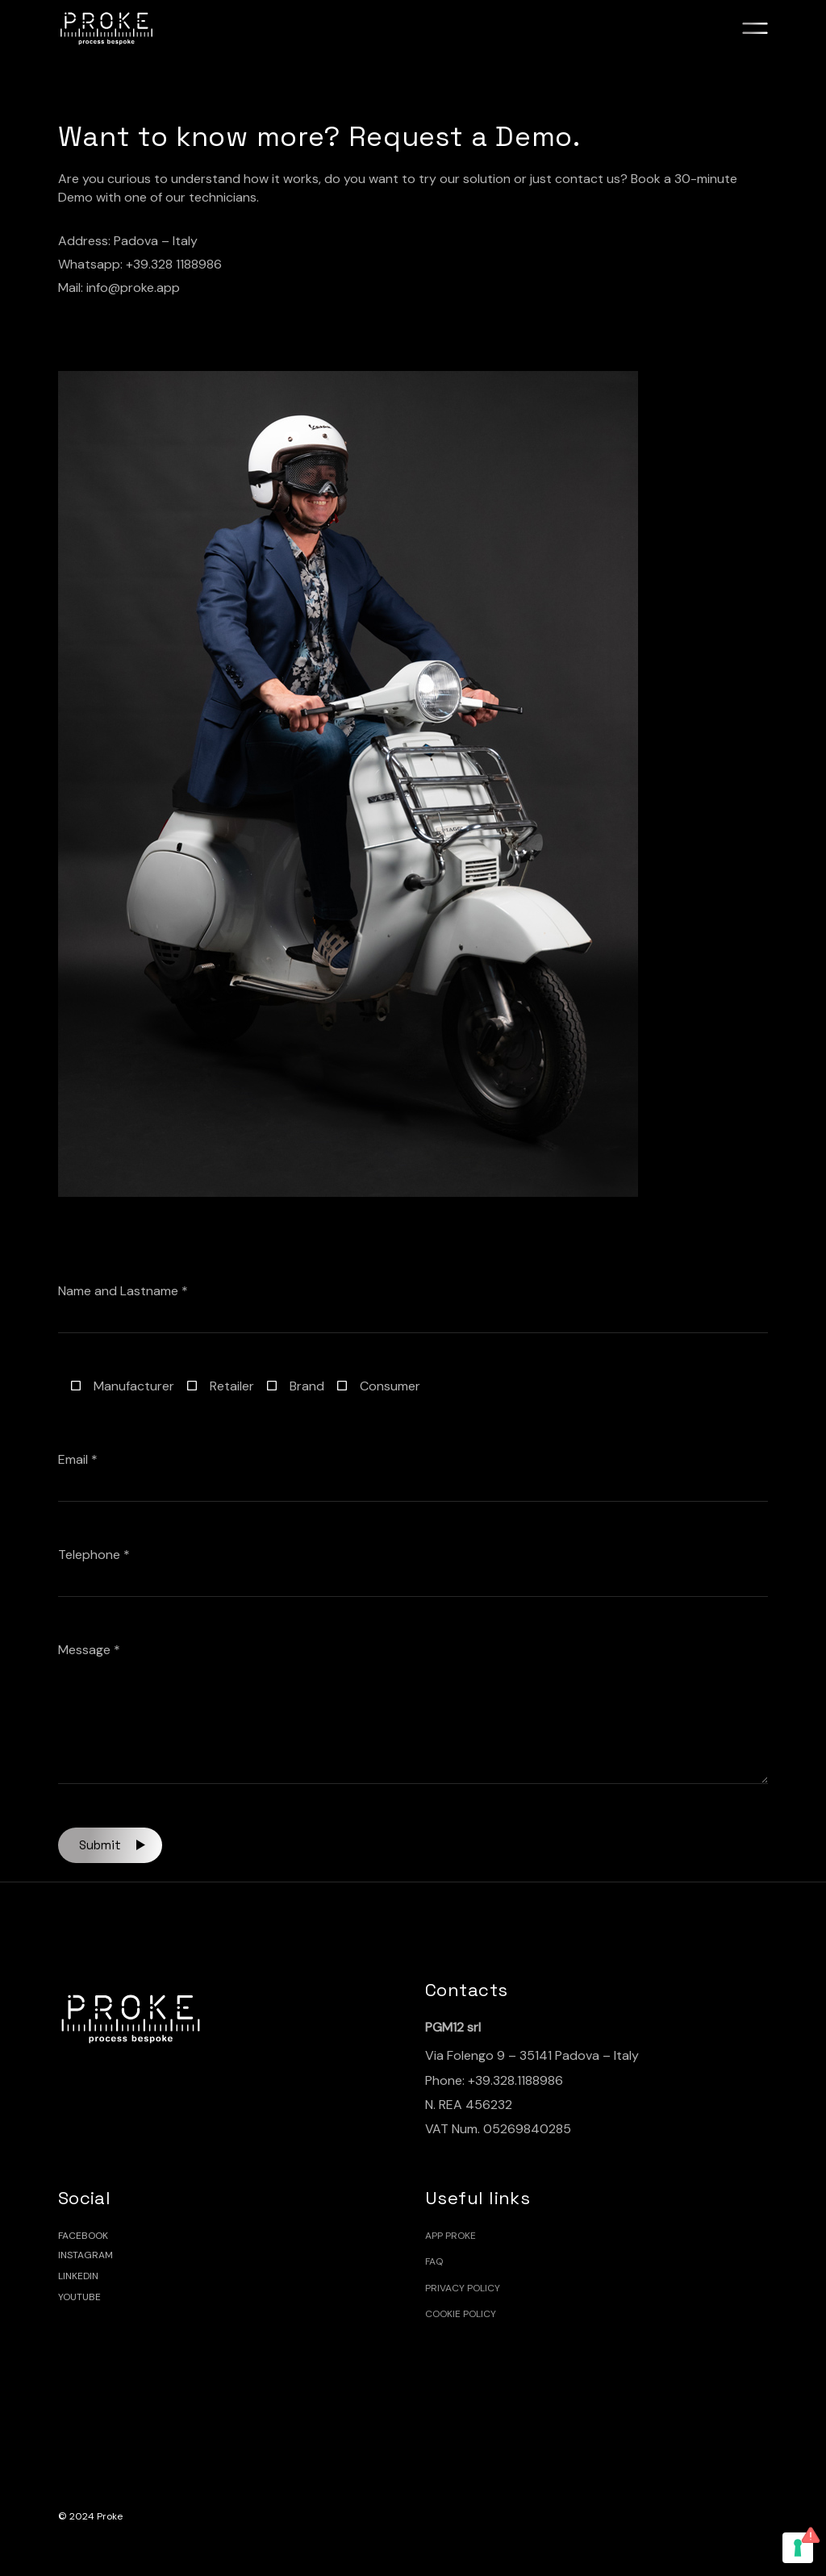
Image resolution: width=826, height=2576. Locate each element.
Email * (413, 1476)
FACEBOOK (83, 2235)
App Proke (450, 2235)
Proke (110, 2516)
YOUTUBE (79, 2296)
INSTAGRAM (85, 2255)
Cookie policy (460, 2313)
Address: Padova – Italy (128, 240)
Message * (413, 1712)
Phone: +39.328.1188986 (494, 2080)
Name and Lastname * (413, 1307)
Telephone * (413, 1571)
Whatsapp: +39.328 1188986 (140, 264)
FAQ (434, 2261)
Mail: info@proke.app (119, 287)
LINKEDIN (78, 2276)
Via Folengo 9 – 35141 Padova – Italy (532, 2055)
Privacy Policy (462, 2288)
